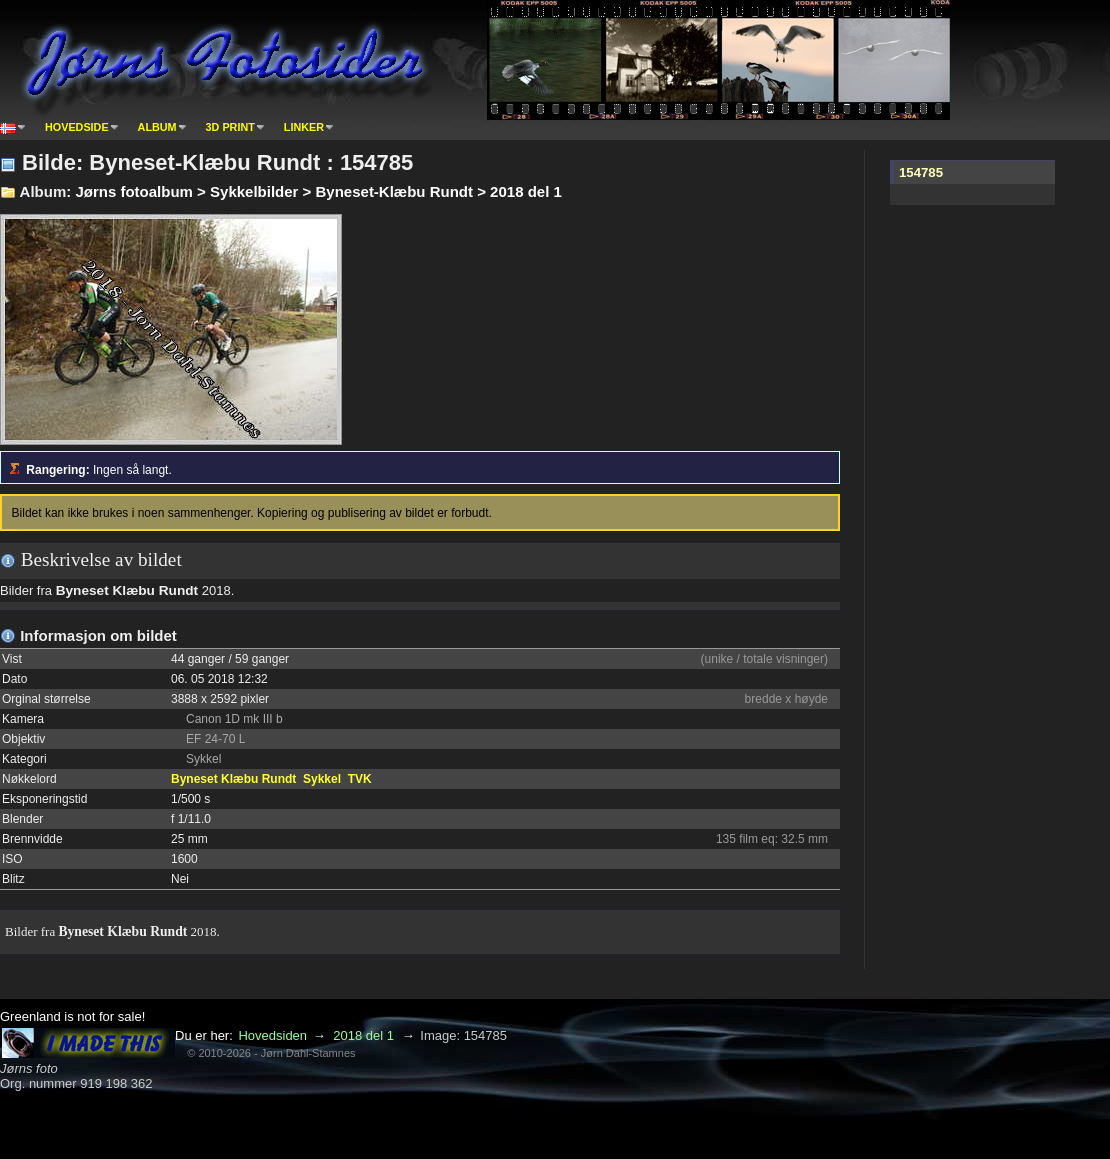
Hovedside (77, 127)
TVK (360, 779)
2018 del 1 (363, 1035)
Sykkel (322, 779)
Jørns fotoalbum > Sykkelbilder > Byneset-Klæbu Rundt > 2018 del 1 (318, 191)
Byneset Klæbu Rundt (233, 779)
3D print (230, 127)
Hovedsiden (272, 1035)
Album (157, 127)
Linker (304, 127)
